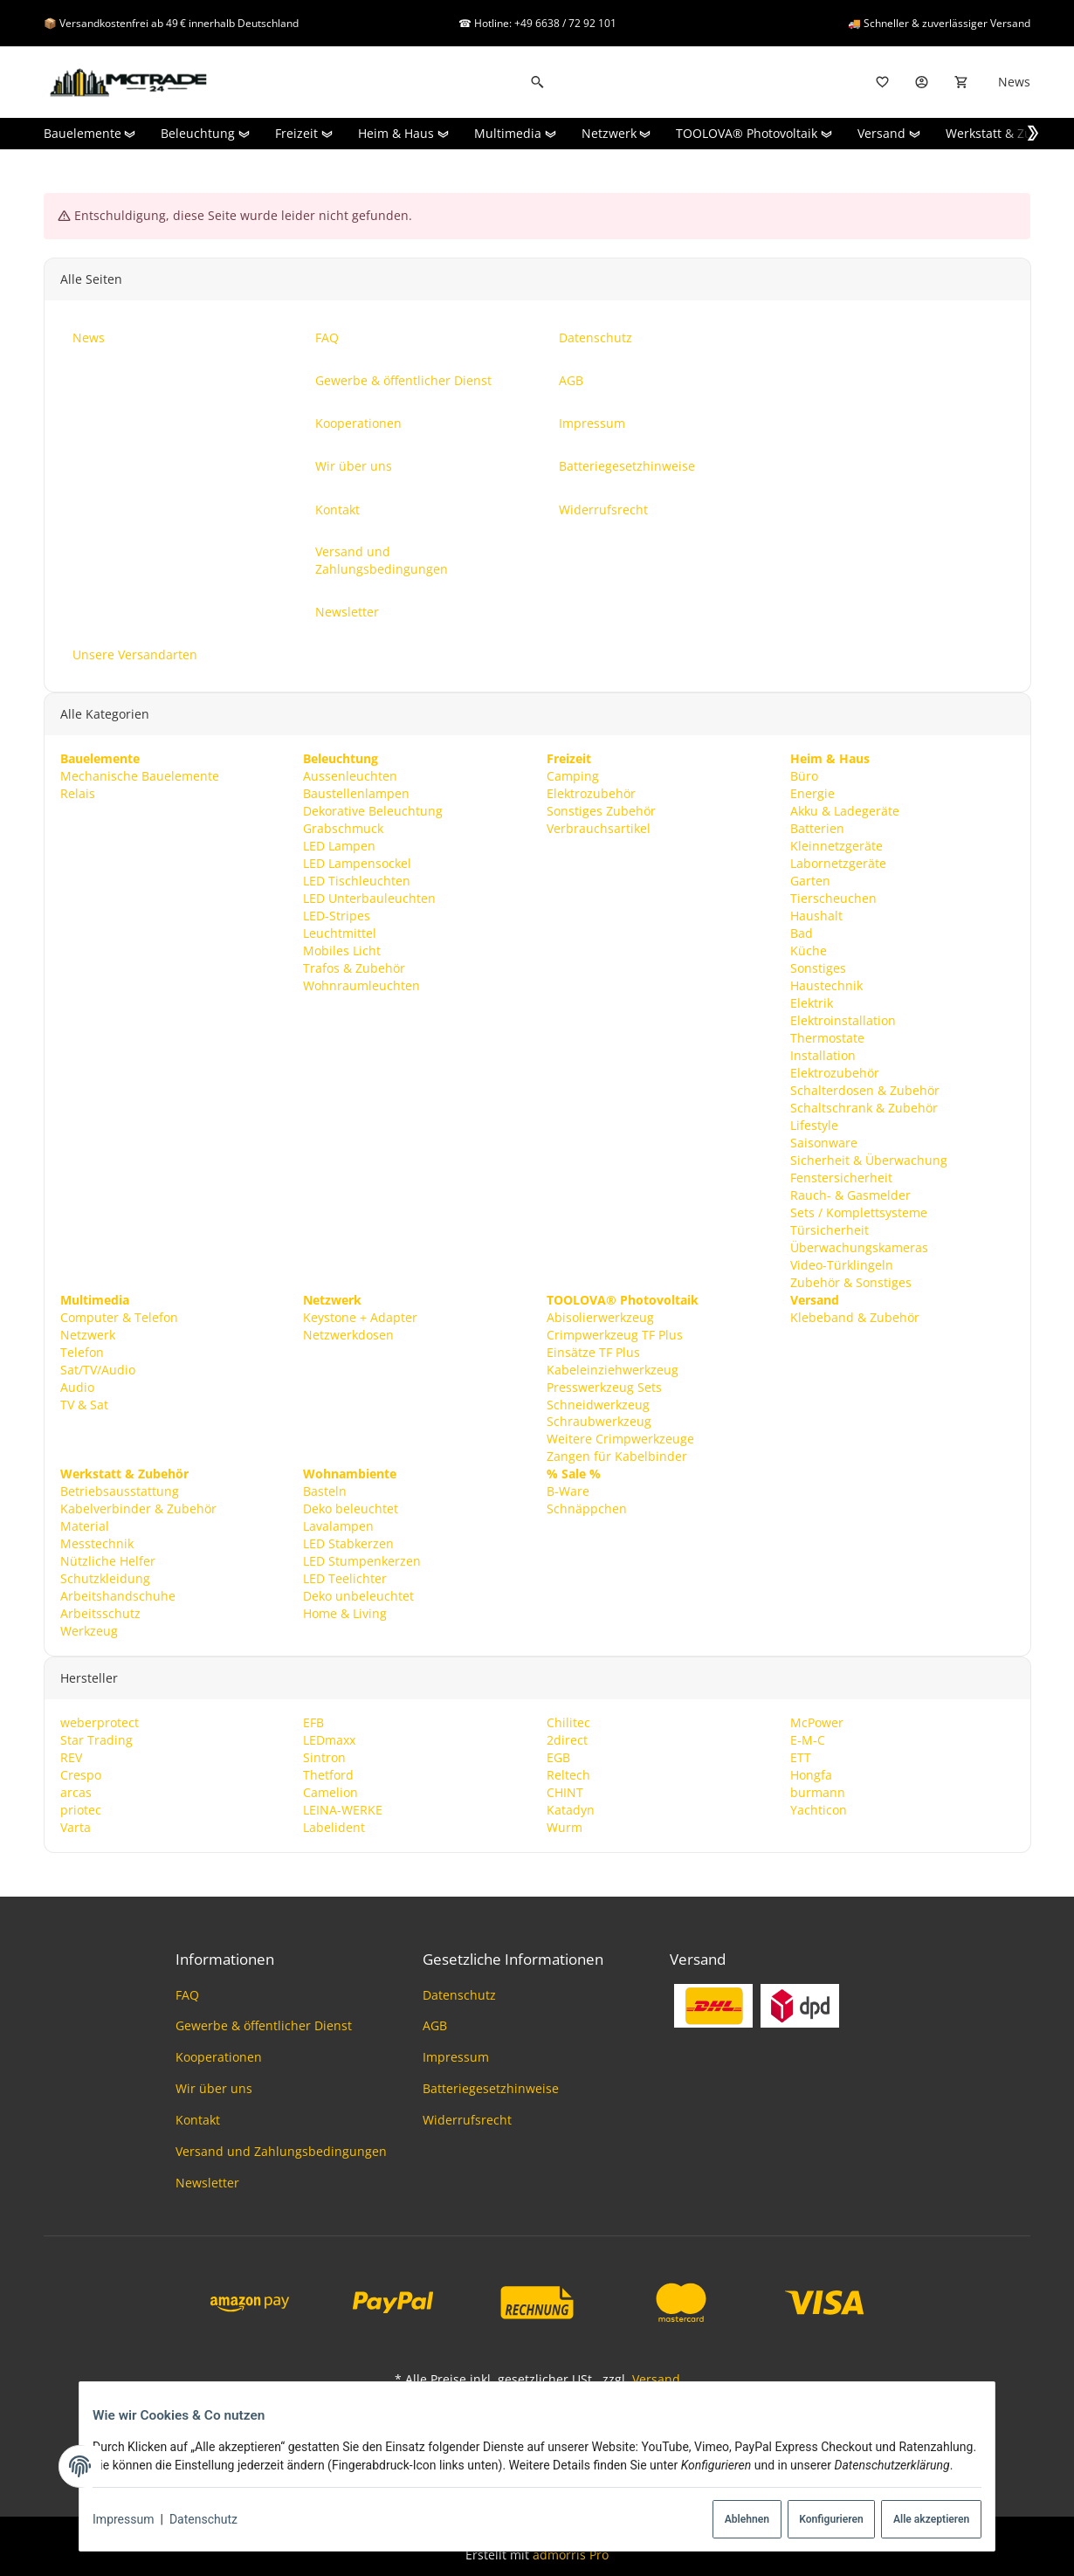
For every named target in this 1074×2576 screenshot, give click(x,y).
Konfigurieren (812, 2519)
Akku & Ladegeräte (844, 810)
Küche (808, 950)
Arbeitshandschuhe (117, 1596)
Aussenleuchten (350, 776)
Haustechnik (826, 985)
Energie (812, 793)
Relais (76, 793)
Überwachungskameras (859, 1247)
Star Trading (95, 1740)
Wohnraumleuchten (361, 985)
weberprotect (98, 1723)
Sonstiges (818, 968)
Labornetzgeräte (838, 863)
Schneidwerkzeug (598, 1404)
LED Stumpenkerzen (362, 1561)
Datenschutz (215, 2520)
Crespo (79, 1775)
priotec (79, 1809)
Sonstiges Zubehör (601, 810)
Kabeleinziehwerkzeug (612, 1369)
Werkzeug (88, 1631)
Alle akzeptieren (918, 2519)
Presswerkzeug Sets (604, 1387)
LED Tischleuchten (356, 880)
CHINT (565, 1792)
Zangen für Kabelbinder (617, 1457)
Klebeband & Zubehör (854, 1317)
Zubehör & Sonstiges (851, 1282)
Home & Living (345, 1614)
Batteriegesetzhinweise (491, 2088)
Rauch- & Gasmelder (850, 1195)
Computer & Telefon (118, 1317)
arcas (75, 1792)
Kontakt (198, 2119)
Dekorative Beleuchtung (373, 810)
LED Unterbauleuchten (369, 898)
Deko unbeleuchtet (358, 1596)
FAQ (187, 1995)
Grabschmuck (343, 828)
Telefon (81, 1352)
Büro (804, 776)
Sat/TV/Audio (96, 1369)
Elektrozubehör (591, 793)
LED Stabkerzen (348, 1544)
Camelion (330, 1792)
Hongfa (811, 1775)
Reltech (568, 1775)
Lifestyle (814, 1125)
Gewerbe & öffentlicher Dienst (264, 2025)
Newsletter (207, 2182)
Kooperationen (219, 2057)
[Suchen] (537, 82)
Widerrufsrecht (467, 2119)
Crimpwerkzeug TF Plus (615, 1334)
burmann (817, 1792)
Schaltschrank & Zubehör (864, 1107)
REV (70, 1757)
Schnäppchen (587, 1509)
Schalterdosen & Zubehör (865, 1090)
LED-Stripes (336, 915)
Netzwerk (86, 1334)
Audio (76, 1387)
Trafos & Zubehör (354, 968)
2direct (567, 1740)
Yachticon (818, 1809)
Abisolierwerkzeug (600, 1317)
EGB (558, 1757)
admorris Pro (571, 2554)
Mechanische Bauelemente (138, 776)
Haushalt (816, 915)
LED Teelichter (345, 1579)
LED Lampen (339, 845)
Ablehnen (720, 2519)
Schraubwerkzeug (599, 1422)
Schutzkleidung (104, 1579)
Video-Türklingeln (841, 1265)
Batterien (817, 828)
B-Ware (568, 1492)
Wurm (564, 1827)
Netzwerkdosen (348, 1334)
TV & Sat (83, 1404)
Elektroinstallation (843, 1020)
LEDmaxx (329, 1740)
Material (83, 1527)
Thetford (328, 1775)
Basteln (325, 1492)
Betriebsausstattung (118, 1492)
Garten (810, 880)
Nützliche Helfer (107, 1561)
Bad (801, 933)
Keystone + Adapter (360, 1317)
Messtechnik (96, 1544)
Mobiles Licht (342, 950)
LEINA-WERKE (342, 1809)
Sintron (324, 1757)
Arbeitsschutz (99, 1614)
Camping (573, 776)
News (1014, 81)
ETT (800, 1757)
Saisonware (823, 1142)
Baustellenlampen (356, 793)
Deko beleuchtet (350, 1509)
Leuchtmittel (339, 933)
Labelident (334, 1827)
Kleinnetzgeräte (836, 845)
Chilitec (568, 1723)
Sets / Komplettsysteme (858, 1212)
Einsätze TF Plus (593, 1352)
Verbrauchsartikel (599, 828)
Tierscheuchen (833, 898)
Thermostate (827, 1038)
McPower (816, 1723)
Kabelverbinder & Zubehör (137, 1509)
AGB (435, 2025)
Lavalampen (338, 1527)
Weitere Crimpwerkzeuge (620, 1439)
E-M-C (807, 1740)
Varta (74, 1827)
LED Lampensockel (357, 863)
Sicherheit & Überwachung (868, 1160)
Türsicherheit (829, 1230)
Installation (823, 1055)
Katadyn (571, 1809)
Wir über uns (214, 2088)
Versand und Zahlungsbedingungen (281, 2151)
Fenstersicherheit (841, 1177)
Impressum (134, 2520)
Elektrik (811, 1003)
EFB (313, 1723)
